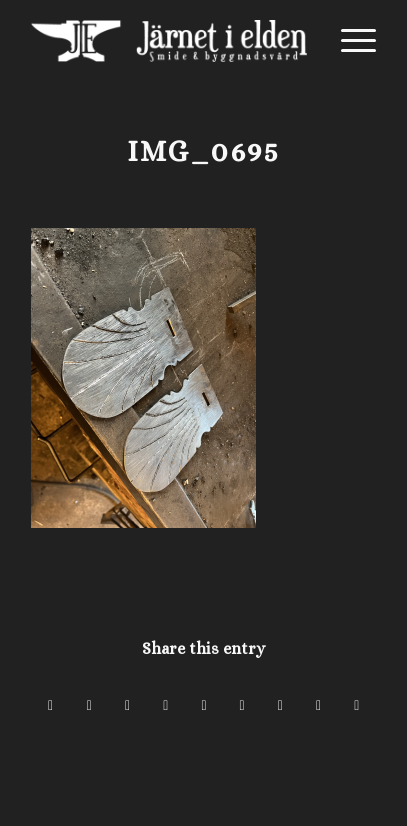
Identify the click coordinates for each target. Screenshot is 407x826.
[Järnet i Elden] (169, 41)
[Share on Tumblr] (242, 705)
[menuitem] (348, 41)
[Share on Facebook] (51, 705)
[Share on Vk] (280, 705)
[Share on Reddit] (318, 705)
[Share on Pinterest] (165, 705)
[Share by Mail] (356, 705)
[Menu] (348, 41)
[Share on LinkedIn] (203, 705)
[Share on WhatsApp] (127, 705)
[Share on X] (89, 705)
